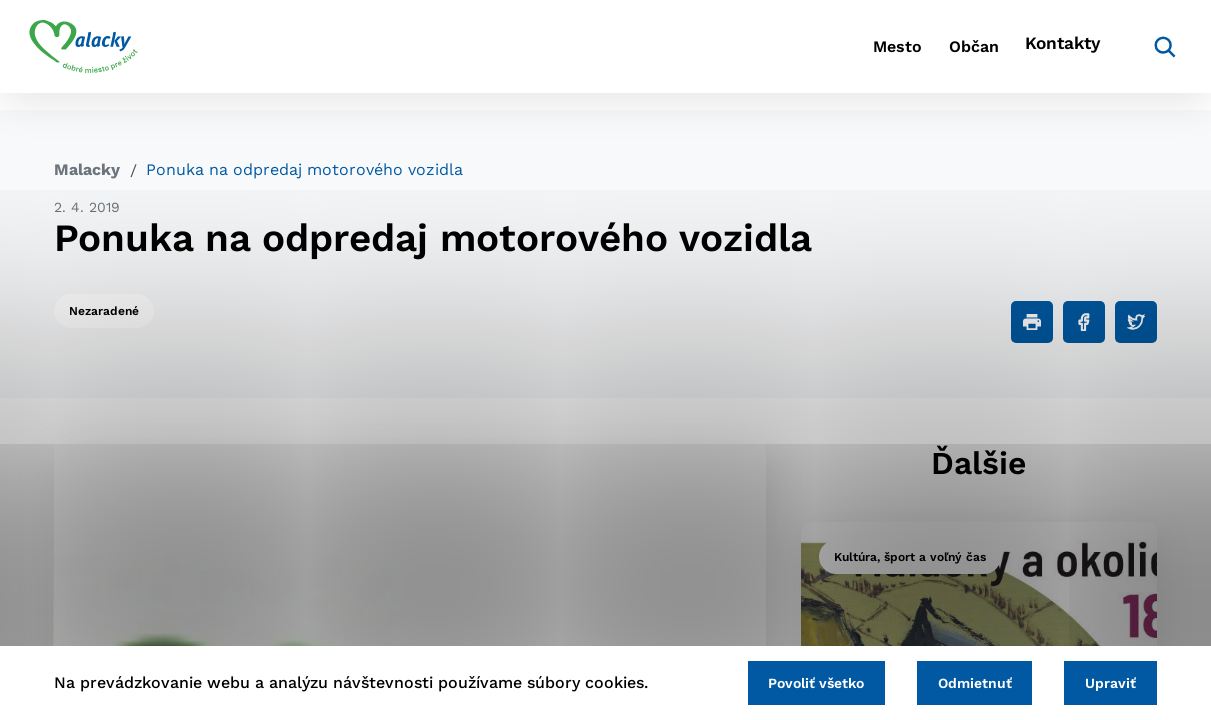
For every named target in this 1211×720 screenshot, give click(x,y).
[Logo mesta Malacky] (108, 55)
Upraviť (1105, 681)
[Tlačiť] (1032, 322)
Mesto (820, 55)
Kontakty (1031, 55)
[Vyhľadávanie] (1127, 55)
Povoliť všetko (790, 681)
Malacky (87, 169)
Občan (920, 55)
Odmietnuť (959, 681)
